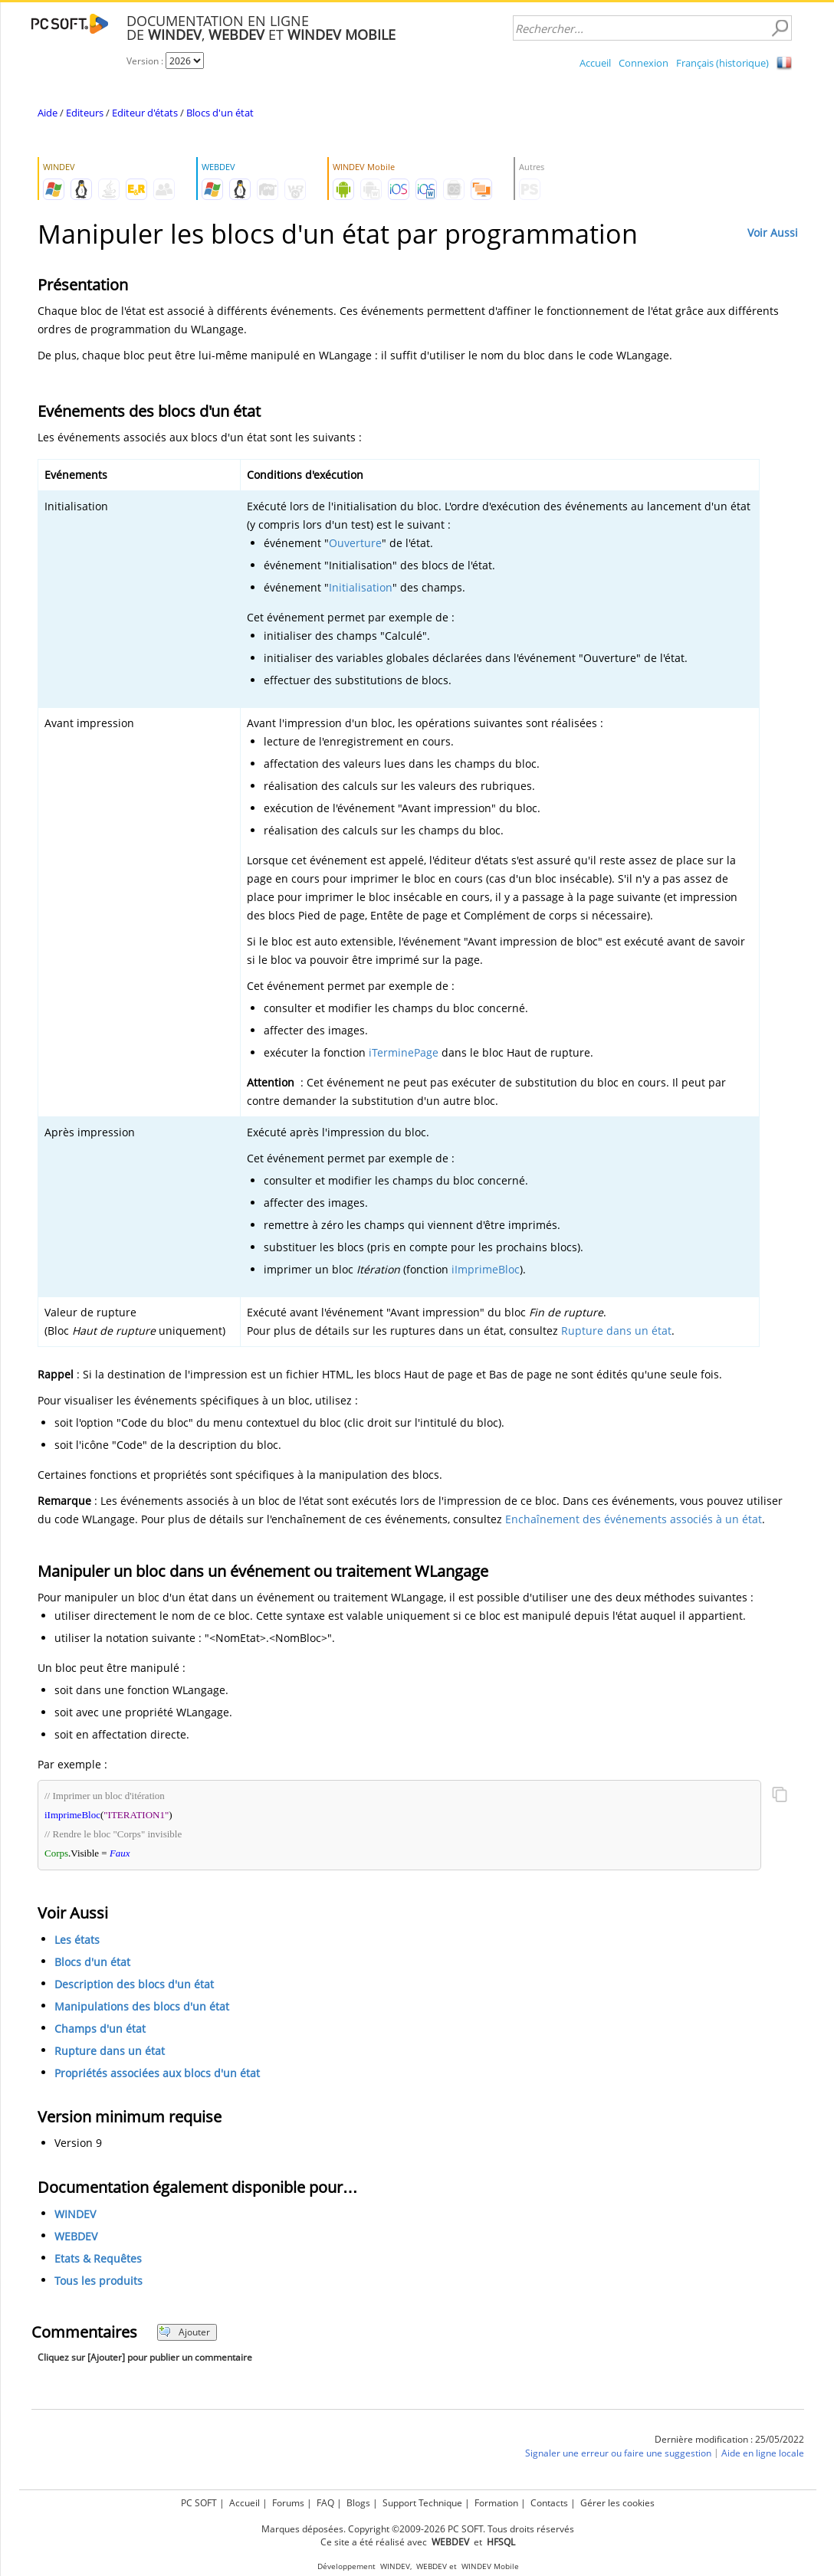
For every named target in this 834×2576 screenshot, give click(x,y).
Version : (146, 60)
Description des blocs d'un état (134, 1984)
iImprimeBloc (485, 1269)
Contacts (549, 2502)
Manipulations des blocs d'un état (141, 2006)
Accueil (595, 63)
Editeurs (84, 113)
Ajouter (184, 2331)
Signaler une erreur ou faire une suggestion (618, 2453)
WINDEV (75, 2214)
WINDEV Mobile (490, 2566)
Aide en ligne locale (762, 2453)
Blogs (358, 2502)
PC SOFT (199, 2502)
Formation (496, 2502)
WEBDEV (75, 2236)
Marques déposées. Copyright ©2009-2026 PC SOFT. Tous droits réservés (417, 2528)
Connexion (643, 63)
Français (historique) (722, 63)
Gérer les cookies (617, 2502)
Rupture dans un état (616, 1330)
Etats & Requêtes (98, 2258)
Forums (288, 2502)
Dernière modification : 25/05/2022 (729, 2439)
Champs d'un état (100, 2028)
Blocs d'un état (220, 113)
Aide (47, 113)
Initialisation (360, 587)
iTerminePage (403, 1052)
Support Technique (422, 2502)
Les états (77, 1939)
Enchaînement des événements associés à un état (633, 1519)
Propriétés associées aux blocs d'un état (157, 2073)
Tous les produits (98, 2280)
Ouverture (355, 543)
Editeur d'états (145, 113)
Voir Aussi (772, 232)
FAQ (325, 2502)
